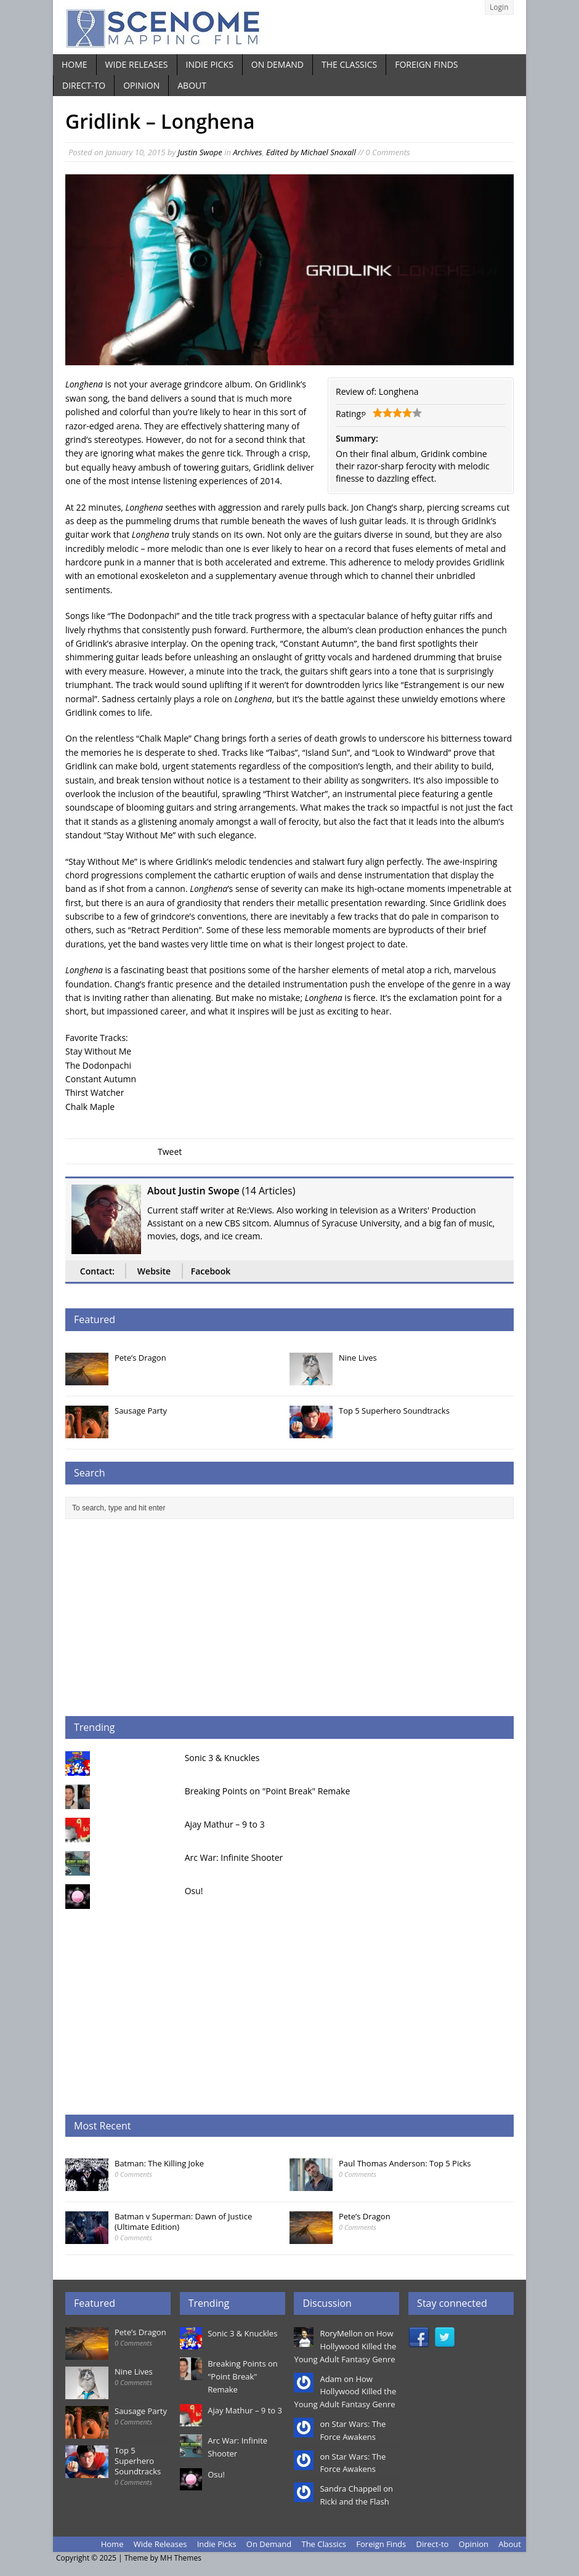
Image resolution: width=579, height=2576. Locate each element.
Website (154, 1271)
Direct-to (83, 85)
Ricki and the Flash (354, 2501)
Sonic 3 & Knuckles (222, 1758)
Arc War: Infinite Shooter (234, 1857)
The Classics (349, 64)
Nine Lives (358, 1357)
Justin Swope (200, 152)
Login (499, 7)
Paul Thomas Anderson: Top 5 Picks (405, 2163)
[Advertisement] (289, 1617)
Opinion (141, 85)
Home (74, 64)
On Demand (277, 64)
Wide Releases (136, 64)
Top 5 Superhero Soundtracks (394, 1410)
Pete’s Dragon (140, 1357)
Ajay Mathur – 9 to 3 (225, 1824)
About (191, 85)
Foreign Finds (426, 64)
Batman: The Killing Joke (159, 2163)
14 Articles (268, 1190)
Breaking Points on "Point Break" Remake (267, 1791)
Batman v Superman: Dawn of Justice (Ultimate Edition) (183, 2221)
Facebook (210, 1271)
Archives (247, 152)
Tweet (170, 1151)
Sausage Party (141, 1410)
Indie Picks (209, 64)
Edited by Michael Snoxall (311, 152)
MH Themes (180, 2558)
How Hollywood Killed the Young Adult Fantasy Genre (345, 2346)
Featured (94, 1319)
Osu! (194, 1891)
